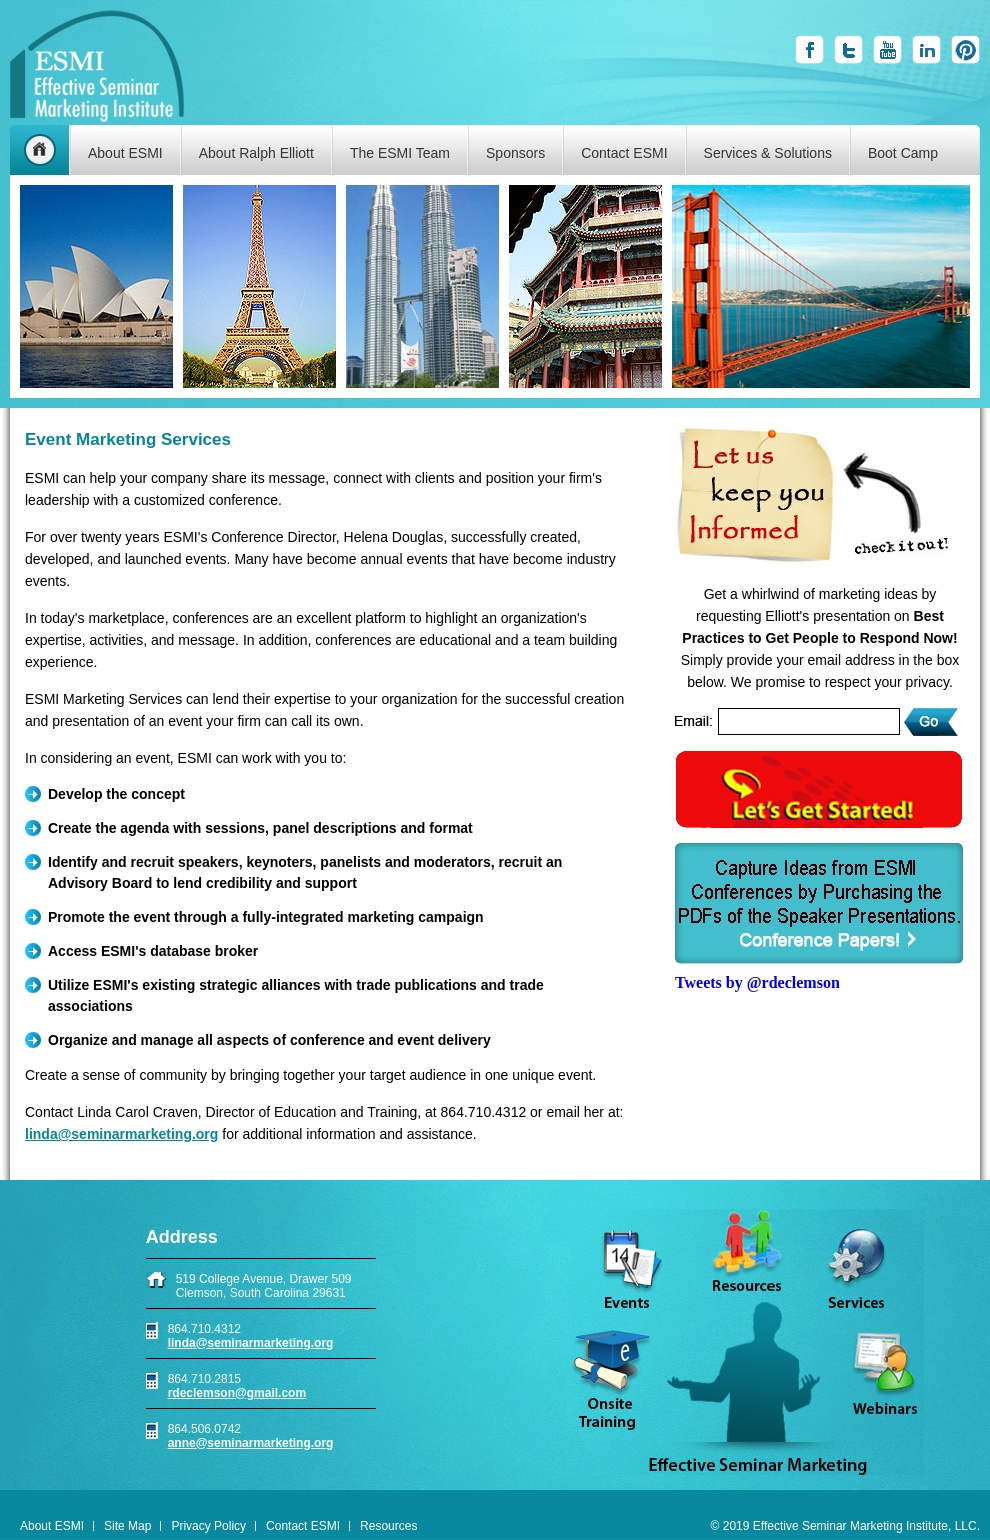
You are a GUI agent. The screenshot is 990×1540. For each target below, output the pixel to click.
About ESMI (125, 153)
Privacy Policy (208, 1526)
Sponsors (515, 153)
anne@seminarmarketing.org (251, 1443)
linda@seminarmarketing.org (251, 1343)
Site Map (127, 1526)
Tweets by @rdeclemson (757, 982)
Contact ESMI (624, 153)
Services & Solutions (768, 153)
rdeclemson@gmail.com (237, 1393)
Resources (388, 1526)
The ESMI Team (400, 153)
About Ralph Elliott (256, 153)
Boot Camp (903, 153)
